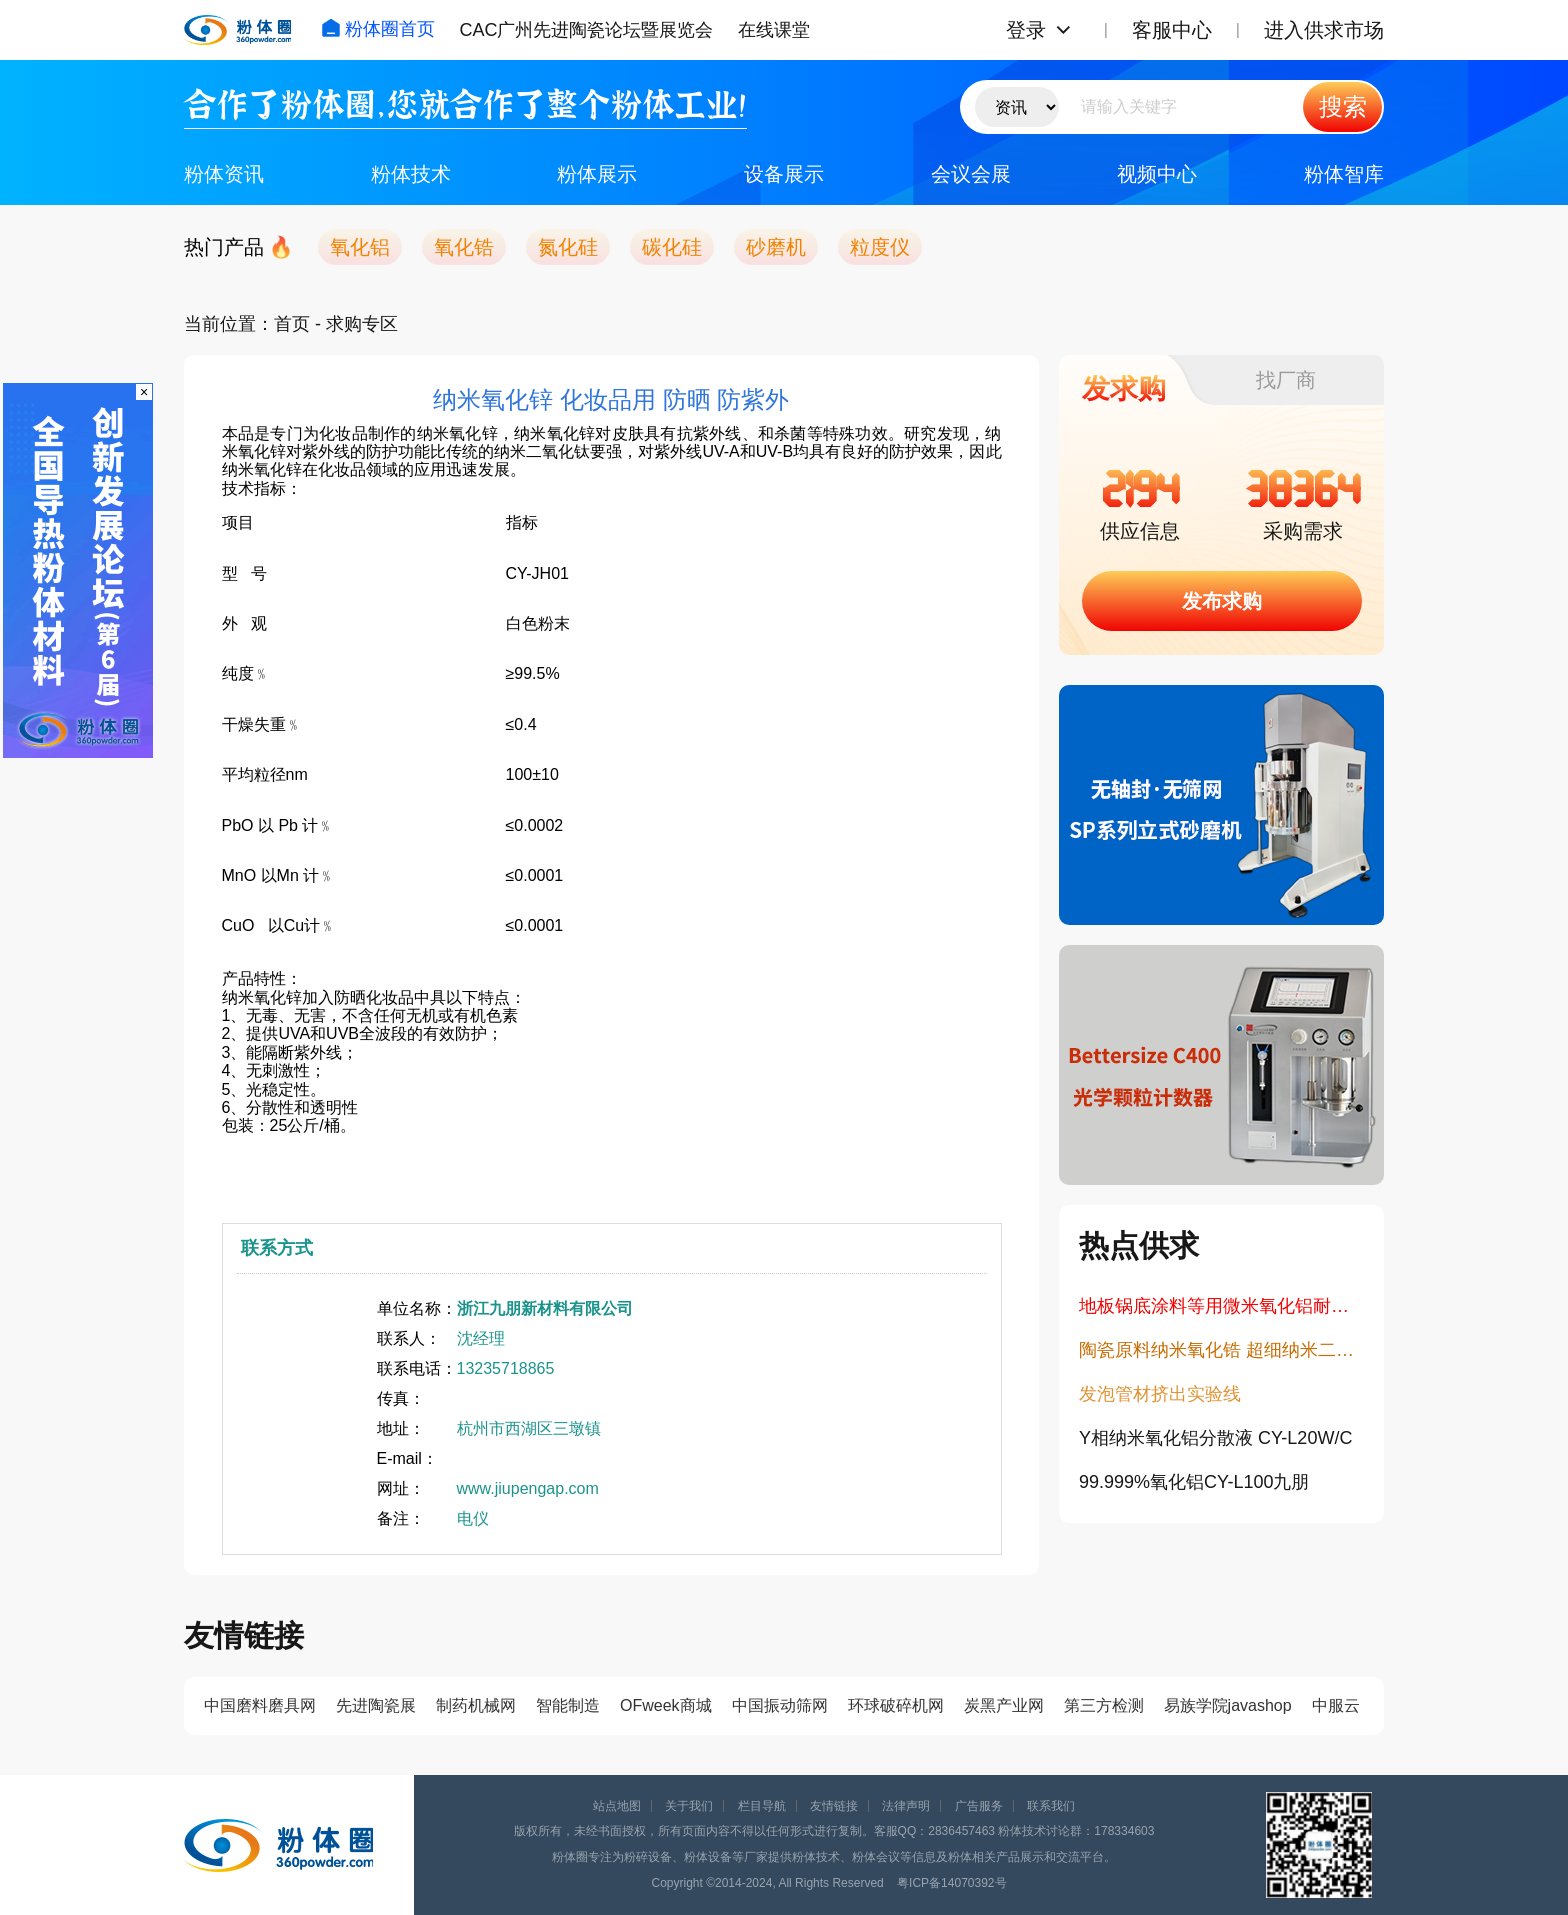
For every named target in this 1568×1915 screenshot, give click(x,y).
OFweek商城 (666, 1705)
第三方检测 (1104, 1705)
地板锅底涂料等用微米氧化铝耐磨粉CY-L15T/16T (1221, 1306)
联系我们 (1051, 1806)
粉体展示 (597, 174)
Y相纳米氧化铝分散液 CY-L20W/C (1215, 1438)
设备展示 (784, 174)
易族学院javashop (1228, 1705)
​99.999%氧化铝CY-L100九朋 (1194, 1482)
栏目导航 (762, 1806)
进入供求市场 (1324, 30)
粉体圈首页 (378, 29)
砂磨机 (776, 247)
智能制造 (568, 1705)
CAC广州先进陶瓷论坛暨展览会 (586, 30)
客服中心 (1172, 30)
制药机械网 (476, 1705)
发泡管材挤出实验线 (1160, 1394)
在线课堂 (774, 30)
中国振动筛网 (780, 1705)
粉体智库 (1344, 174)
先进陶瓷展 (376, 1705)
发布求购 (1222, 601)
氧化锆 (464, 247)
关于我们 (689, 1806)
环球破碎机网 (896, 1705)
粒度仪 (880, 247)
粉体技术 (411, 174)
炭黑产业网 (1004, 1705)
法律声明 (906, 1806)
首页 (292, 324)
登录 (1026, 30)
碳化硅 (672, 247)
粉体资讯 (224, 174)
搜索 (1343, 106)
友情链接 (834, 1806)
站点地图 (617, 1806)
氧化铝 (360, 247)
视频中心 (1157, 174)
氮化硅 (568, 247)
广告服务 (979, 1806)
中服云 (1336, 1705)
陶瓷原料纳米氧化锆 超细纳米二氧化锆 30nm (1221, 1350)
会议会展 (971, 174)
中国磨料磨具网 (260, 1705)
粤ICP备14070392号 (951, 1883)
